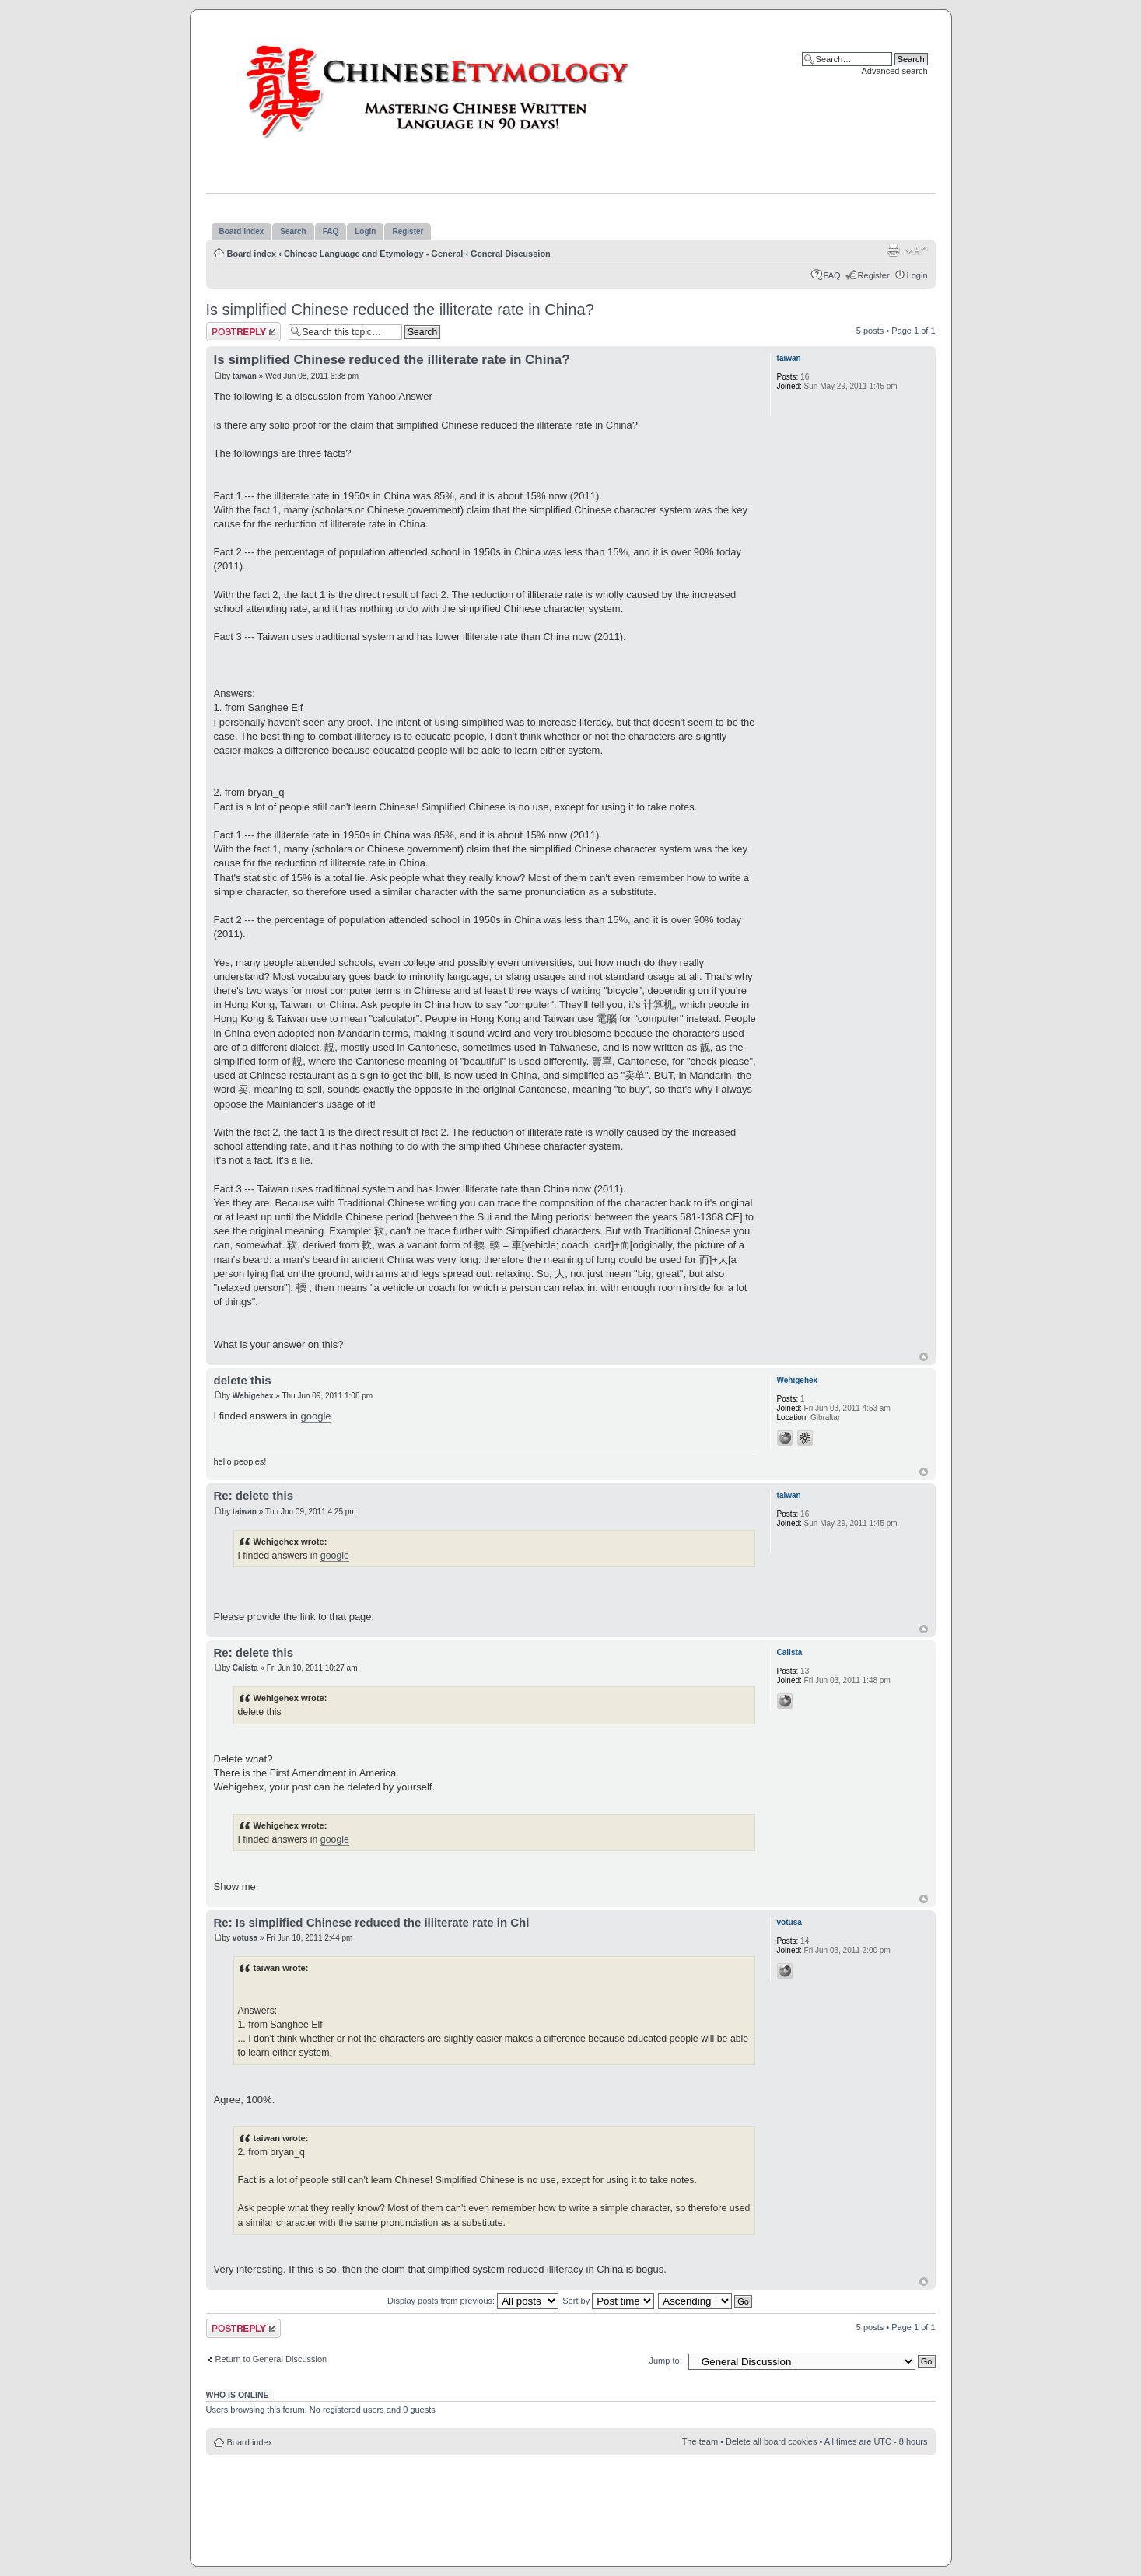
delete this (242, 1380)
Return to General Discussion (271, 2359)
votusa (245, 1938)
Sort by (608, 2300)
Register (874, 275)
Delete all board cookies (771, 2441)
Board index (252, 253)
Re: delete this (254, 1495)
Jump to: (665, 2360)
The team (700, 2441)
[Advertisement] (571, 2502)
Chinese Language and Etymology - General (373, 253)
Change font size (916, 250)
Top (923, 1357)
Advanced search (895, 70)
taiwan (245, 376)
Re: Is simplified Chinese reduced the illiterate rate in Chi (372, 1922)
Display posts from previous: (472, 2300)
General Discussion (511, 253)
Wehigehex (253, 1395)
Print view (892, 250)
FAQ (832, 275)
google (316, 1416)
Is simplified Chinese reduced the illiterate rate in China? (400, 309)
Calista (245, 1668)
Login (917, 275)
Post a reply (243, 331)
